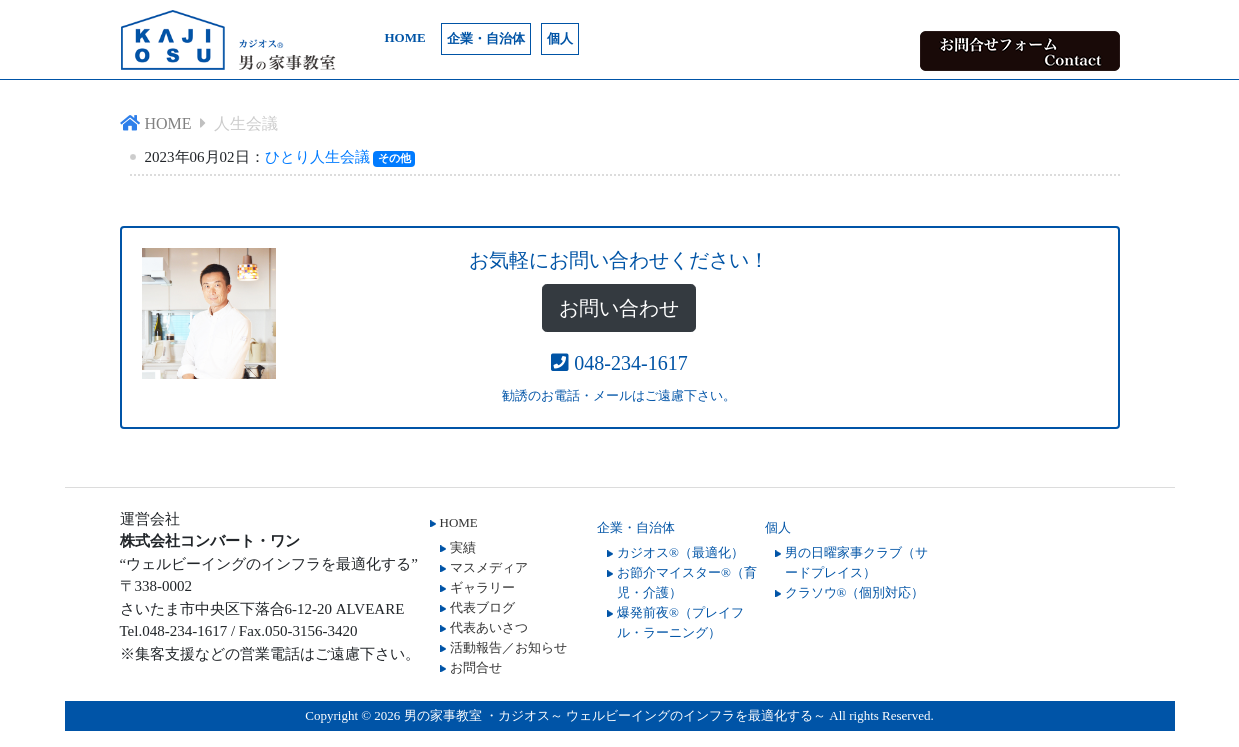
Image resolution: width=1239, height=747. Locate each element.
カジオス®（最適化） (680, 552)
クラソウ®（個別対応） (855, 592)
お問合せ (476, 667)
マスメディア (489, 567)
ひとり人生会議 (317, 157)
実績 (463, 547)
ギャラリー (482, 587)
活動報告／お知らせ (508, 647)
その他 (394, 158)
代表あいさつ (489, 627)
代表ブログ (482, 607)
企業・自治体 (486, 38)
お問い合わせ (619, 308)
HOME (405, 37)
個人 (560, 38)
